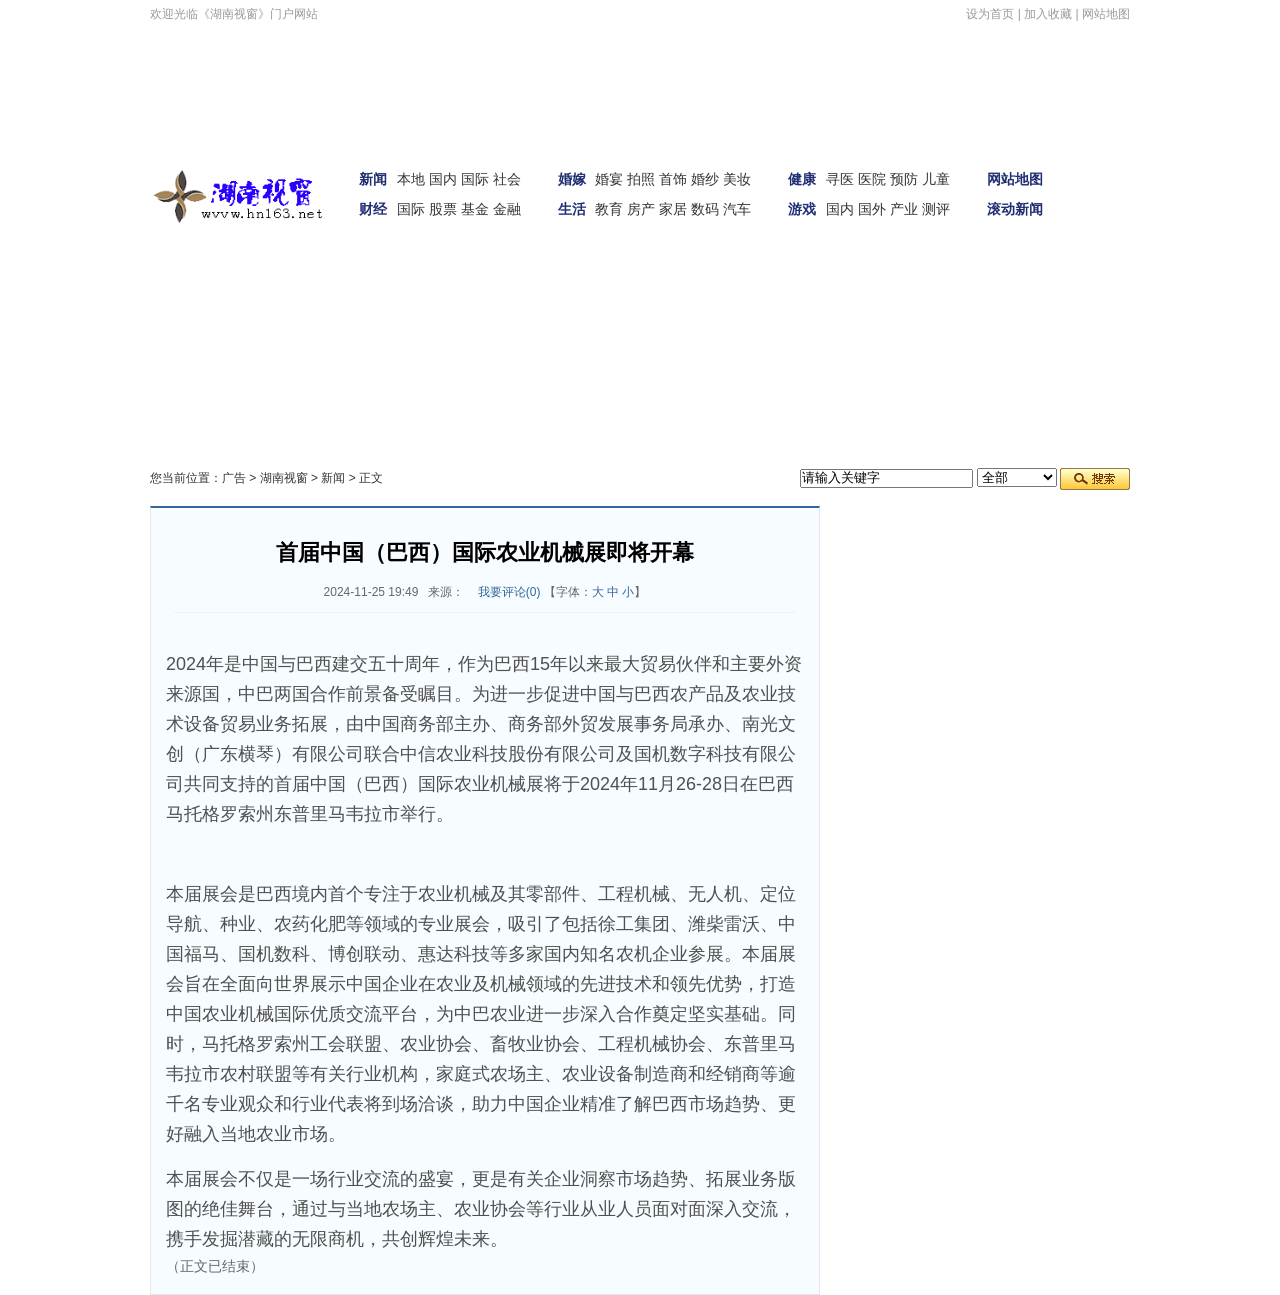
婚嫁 (572, 179)
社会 (507, 179)
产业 (904, 209)
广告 (234, 478)
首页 (1102, 163)
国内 (443, 179)
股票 (443, 209)
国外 (872, 209)
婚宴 (609, 179)
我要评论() (509, 592)
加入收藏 (1048, 14)
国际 (475, 179)
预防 (904, 179)
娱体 (1102, 219)
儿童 (936, 179)
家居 (673, 209)
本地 (411, 179)
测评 (936, 209)
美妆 (737, 179)
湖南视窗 (284, 478)
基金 (475, 209)
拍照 (641, 179)
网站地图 (1106, 14)
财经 (373, 209)
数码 (705, 209)
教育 (609, 209)
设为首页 (990, 14)
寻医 (840, 179)
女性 (290, 275)
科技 (342, 275)
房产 (641, 209)
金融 (507, 209)
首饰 (673, 179)
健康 (802, 179)
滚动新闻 (1015, 209)
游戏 (802, 209)
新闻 (373, 179)
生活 (572, 209)
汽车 (737, 209)
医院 (872, 179)
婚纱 (705, 179)
